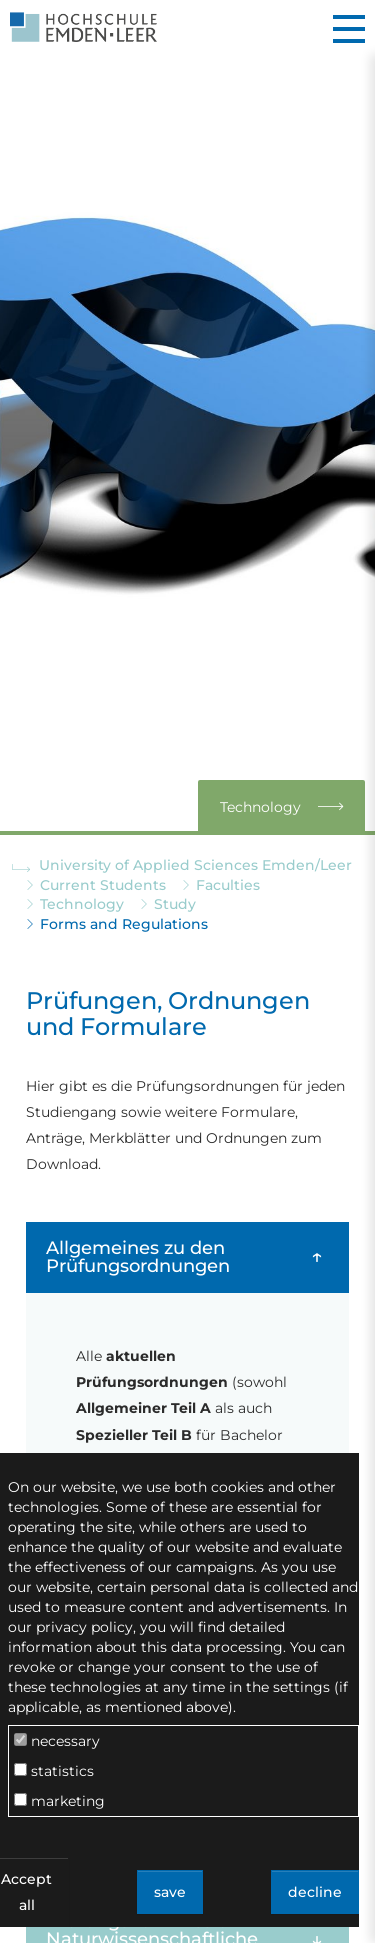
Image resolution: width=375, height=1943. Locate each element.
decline (315, 1892)
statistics (54, 1771)
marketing (59, 1801)
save (170, 1892)
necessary (57, 1741)
